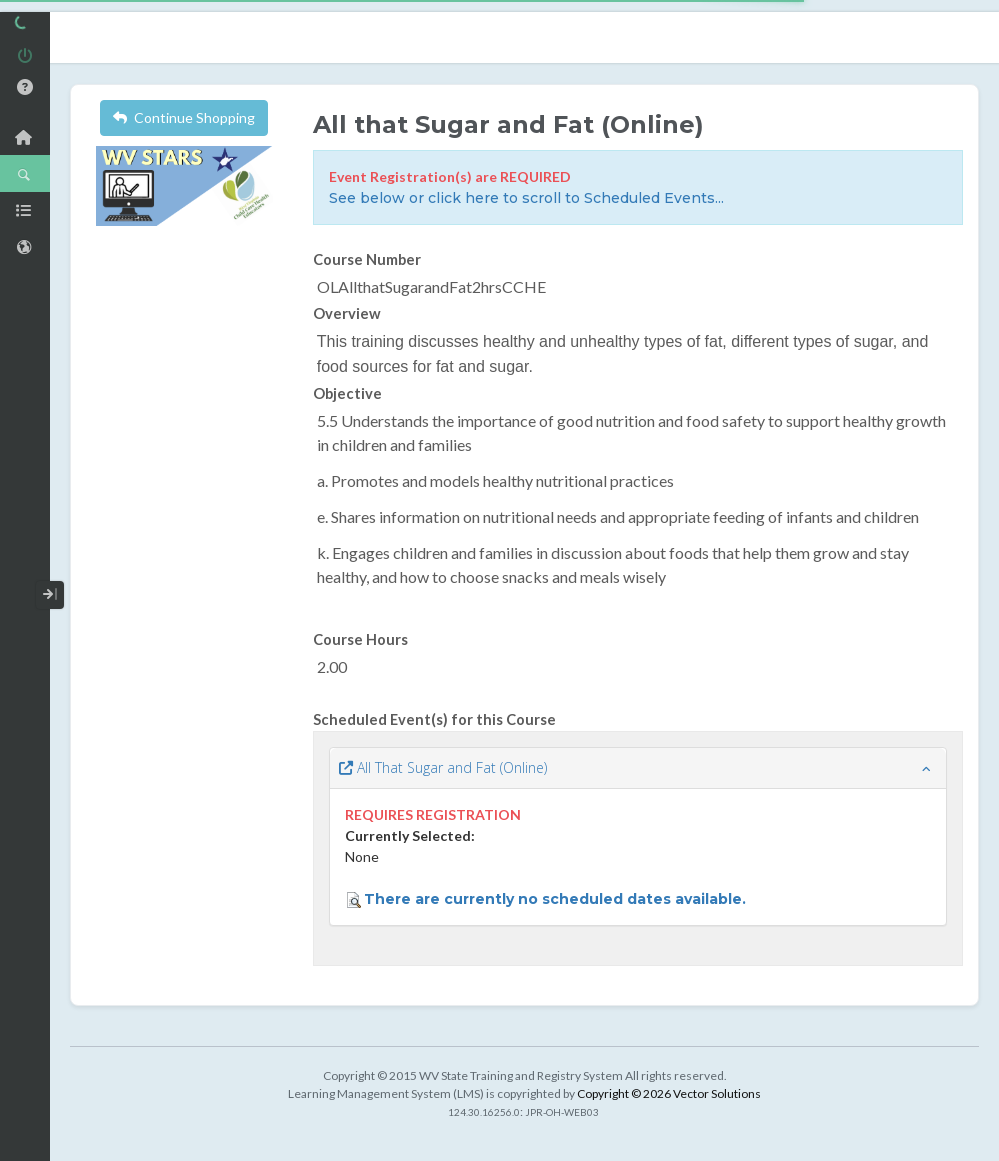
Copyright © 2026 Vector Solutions (669, 1093)
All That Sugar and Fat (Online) (443, 767)
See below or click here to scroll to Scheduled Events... (526, 198)
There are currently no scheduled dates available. (555, 899)
